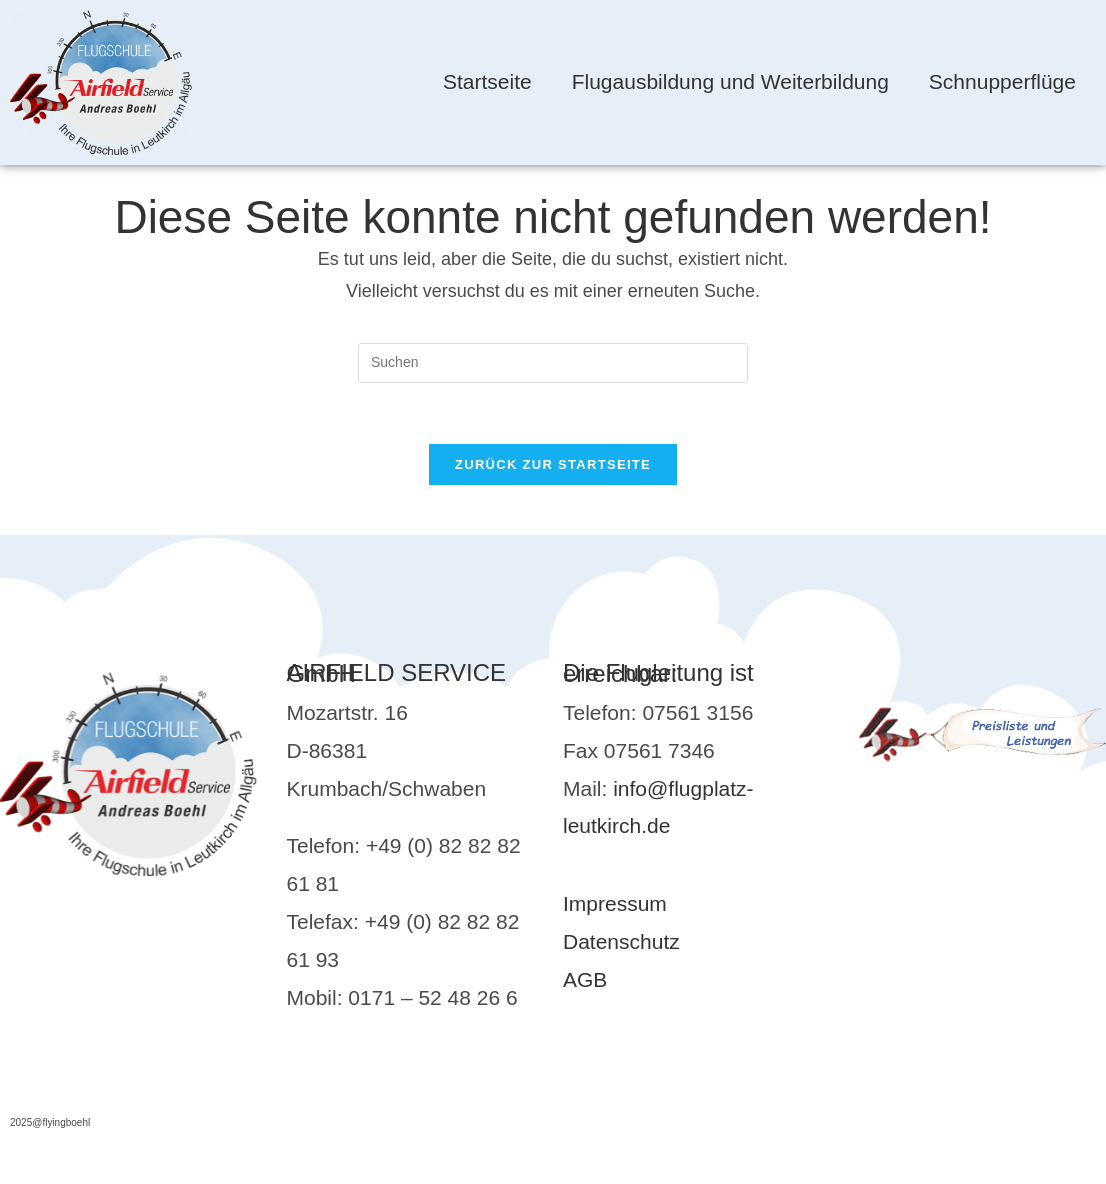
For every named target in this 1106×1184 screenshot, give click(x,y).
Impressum (615, 903)
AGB (585, 979)
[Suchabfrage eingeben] (553, 363)
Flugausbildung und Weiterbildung (730, 81)
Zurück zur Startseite (553, 464)
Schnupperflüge (1002, 81)
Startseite (487, 81)
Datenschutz (621, 941)
